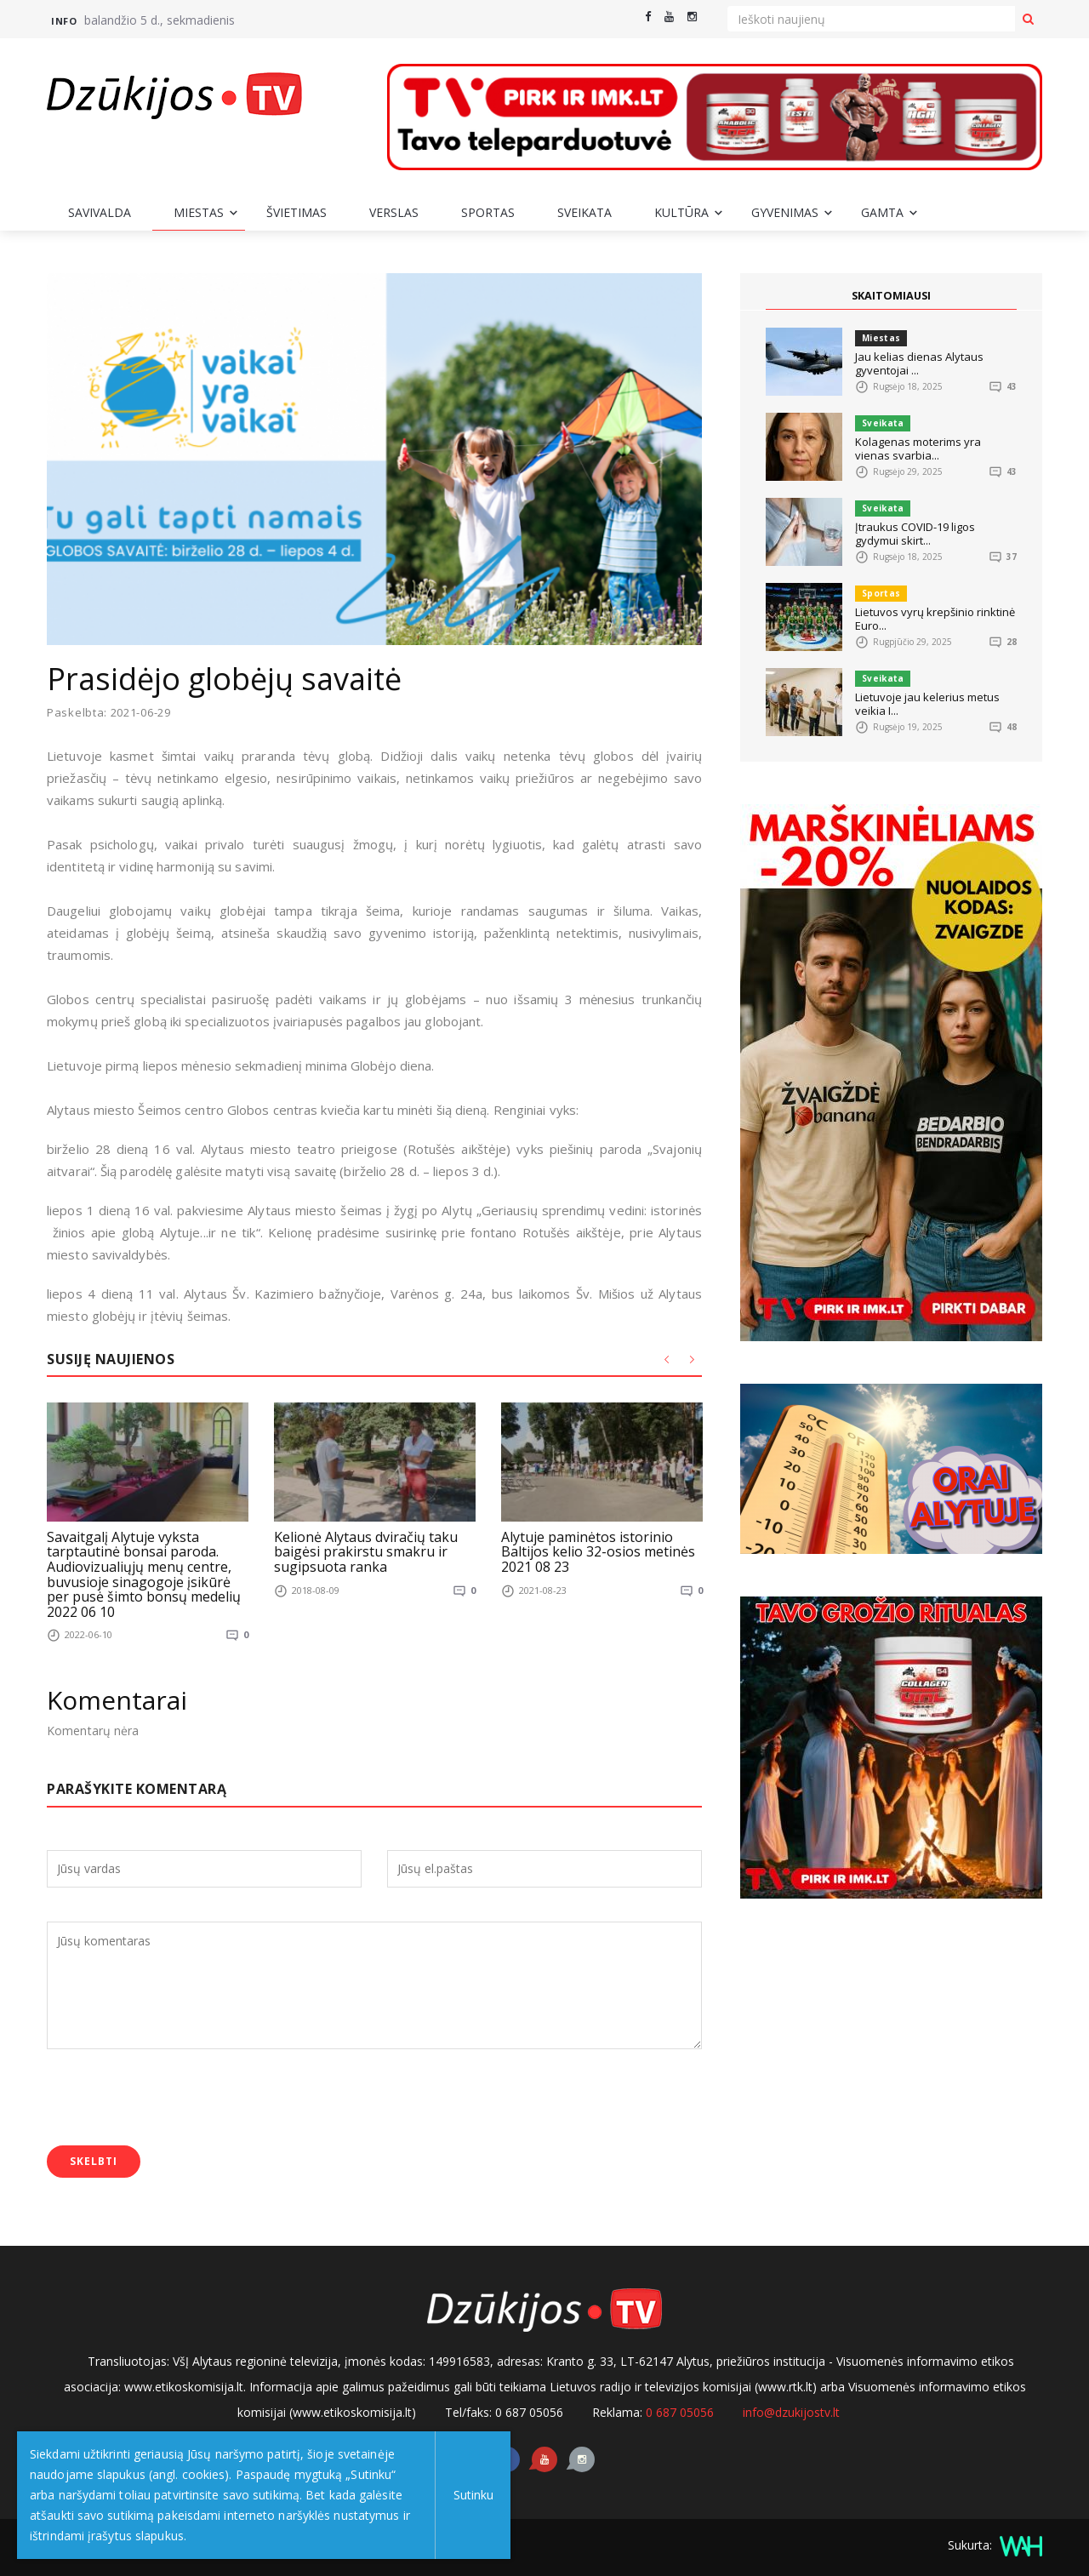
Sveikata (584, 212)
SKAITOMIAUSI (891, 295)
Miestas (199, 212)
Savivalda (99, 212)
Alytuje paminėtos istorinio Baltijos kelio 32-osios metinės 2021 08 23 (598, 1551)
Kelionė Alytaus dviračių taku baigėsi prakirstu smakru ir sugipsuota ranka (366, 1551)
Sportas (488, 212)
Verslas (394, 212)
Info (64, 20)
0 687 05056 (680, 2411)
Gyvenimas (784, 212)
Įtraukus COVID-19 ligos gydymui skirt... (915, 533)
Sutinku (469, 2495)
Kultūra (681, 212)
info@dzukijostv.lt (791, 2411)
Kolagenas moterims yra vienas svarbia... (918, 448)
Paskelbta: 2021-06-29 (109, 712)
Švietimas (296, 212)
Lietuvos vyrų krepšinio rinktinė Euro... (935, 618)
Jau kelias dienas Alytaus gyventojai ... (919, 363)
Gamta (882, 212)
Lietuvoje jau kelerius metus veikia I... (927, 703)
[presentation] (176, 2099)
